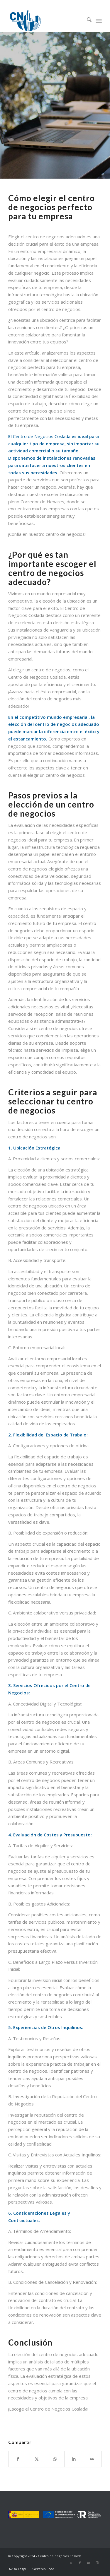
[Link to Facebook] (79, 2562)
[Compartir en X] (36, 2459)
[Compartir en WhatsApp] (55, 2459)
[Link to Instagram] (97, 2562)
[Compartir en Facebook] (18, 2459)
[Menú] (99, 20)
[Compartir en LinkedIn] (74, 2459)
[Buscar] (86, 20)
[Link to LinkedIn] (88, 2562)
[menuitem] (86, 20)
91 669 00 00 (55, 4)
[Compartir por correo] (92, 2459)
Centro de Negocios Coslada (41, 436)
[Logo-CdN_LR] (45, 20)
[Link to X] (71, 2562)
